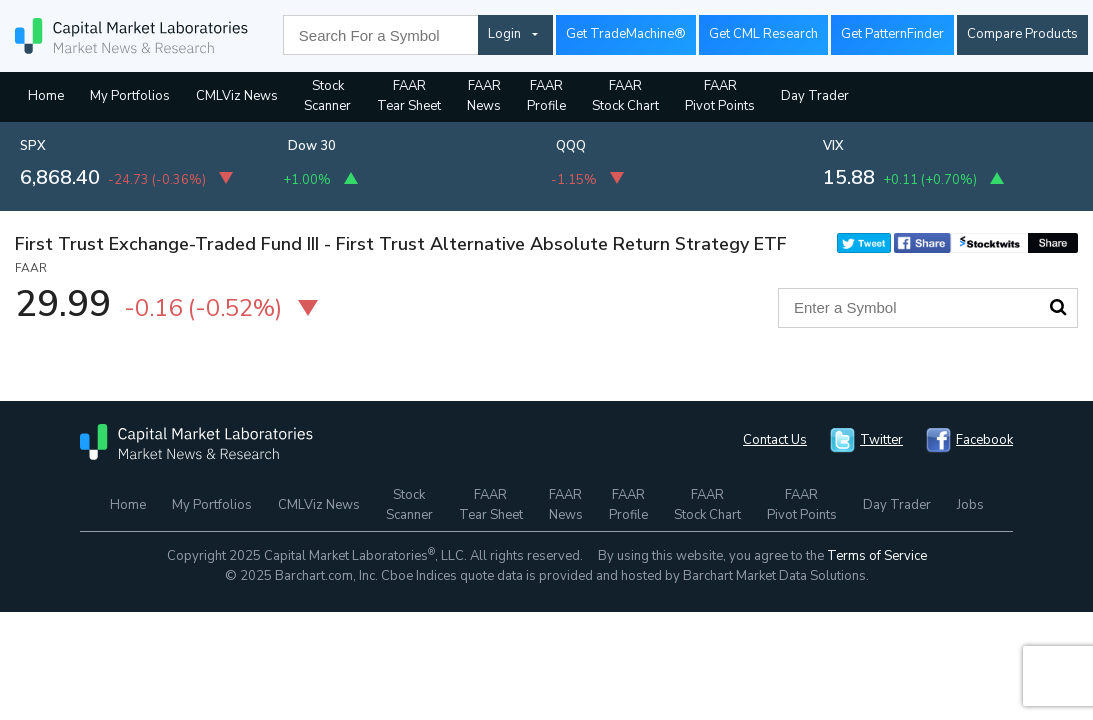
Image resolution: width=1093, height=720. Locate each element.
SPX (33, 146)
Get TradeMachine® (626, 34)
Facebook (984, 440)
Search (1058, 307)
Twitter (881, 440)
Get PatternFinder (892, 34)
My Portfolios (130, 96)
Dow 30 (312, 146)
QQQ (571, 146)
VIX (833, 146)
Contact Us (775, 440)
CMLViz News (237, 96)
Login (504, 34)
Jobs (970, 505)
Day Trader (815, 96)
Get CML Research (763, 34)
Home (46, 96)
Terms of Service (877, 556)
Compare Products (1022, 34)
